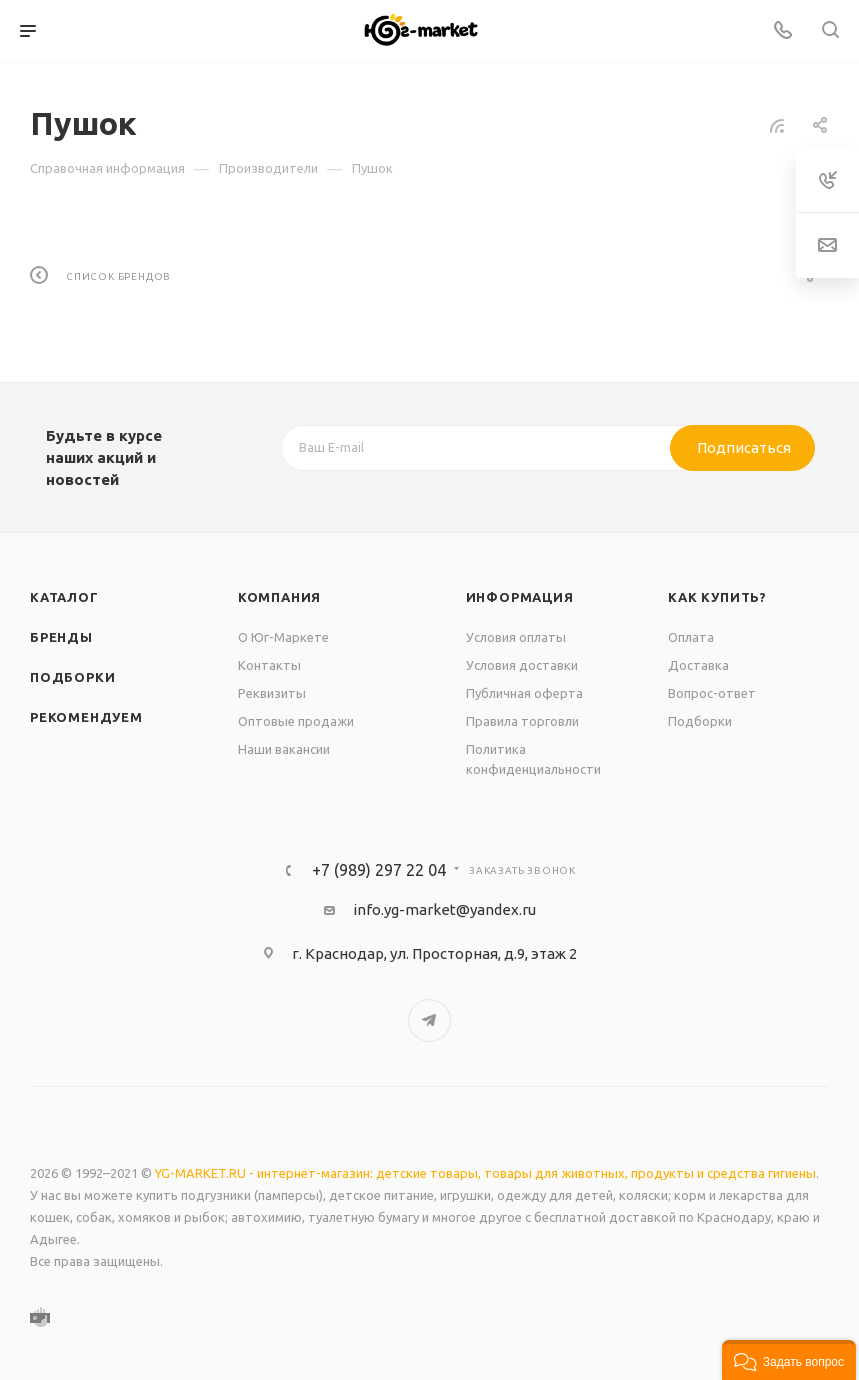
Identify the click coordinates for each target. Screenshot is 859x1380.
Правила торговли (522, 721)
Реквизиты (272, 693)
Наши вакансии (284, 749)
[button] (789, 1360)
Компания (279, 597)
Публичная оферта (524, 693)
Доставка (698, 665)
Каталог (64, 597)
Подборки (72, 677)
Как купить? (717, 597)
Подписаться (744, 447)
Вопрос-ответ (712, 693)
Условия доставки (522, 665)
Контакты (269, 665)
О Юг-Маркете (283, 637)
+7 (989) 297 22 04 (379, 870)
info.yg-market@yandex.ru (444, 909)
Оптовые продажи (296, 721)
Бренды (61, 637)
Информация (520, 597)
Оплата (691, 637)
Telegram (429, 1020)
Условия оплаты (516, 637)
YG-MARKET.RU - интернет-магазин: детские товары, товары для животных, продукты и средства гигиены (485, 1173)
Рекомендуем (86, 717)
